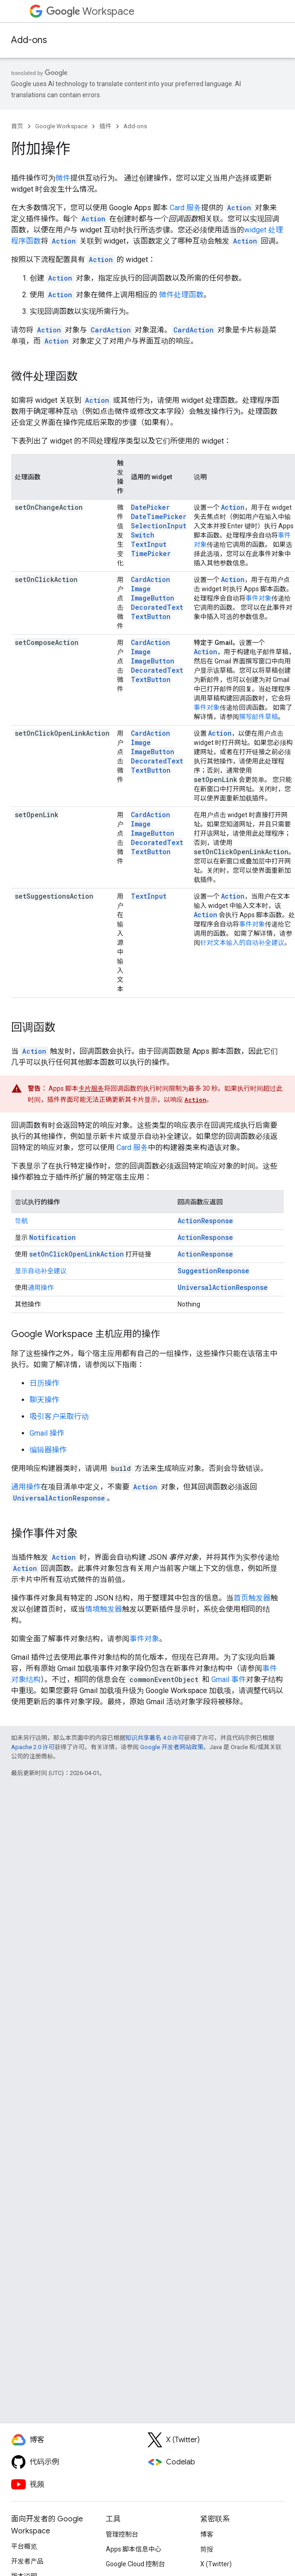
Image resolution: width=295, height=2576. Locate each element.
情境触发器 (103, 1609)
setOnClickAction (46, 579)
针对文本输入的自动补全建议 (242, 942)
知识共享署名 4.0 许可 (154, 1737)
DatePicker (150, 507)
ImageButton (152, 598)
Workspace (90, 11)
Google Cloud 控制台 (135, 2564)
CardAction (150, 579)
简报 (206, 2549)
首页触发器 (252, 1598)
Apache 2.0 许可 (33, 1747)
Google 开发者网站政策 (171, 1747)
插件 (105, 126)
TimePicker (151, 553)
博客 (206, 2534)
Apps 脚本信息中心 (133, 2549)
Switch (142, 535)
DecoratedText (157, 607)
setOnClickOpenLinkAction (62, 733)
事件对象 (258, 598)
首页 (17, 126)
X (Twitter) (216, 2564)
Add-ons (29, 40)
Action (233, 507)
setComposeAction (47, 642)
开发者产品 (27, 2561)
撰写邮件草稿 (258, 716)
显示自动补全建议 (41, 1271)
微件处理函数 (181, 294)
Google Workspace (61, 126)
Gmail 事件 (228, 1679)
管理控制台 (122, 2534)
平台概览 (24, 2546)
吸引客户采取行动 (59, 1416)
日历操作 (44, 1383)
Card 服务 (185, 207)
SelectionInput (158, 525)
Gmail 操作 (47, 1433)
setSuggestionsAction (54, 896)
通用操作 (41, 1287)
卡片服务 (91, 1088)
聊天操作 (44, 1399)
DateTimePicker (158, 516)
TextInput (148, 544)
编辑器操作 (48, 1449)
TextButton (151, 616)
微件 (62, 178)
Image (141, 588)
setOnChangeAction (49, 507)
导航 (21, 1221)
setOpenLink (36, 814)
